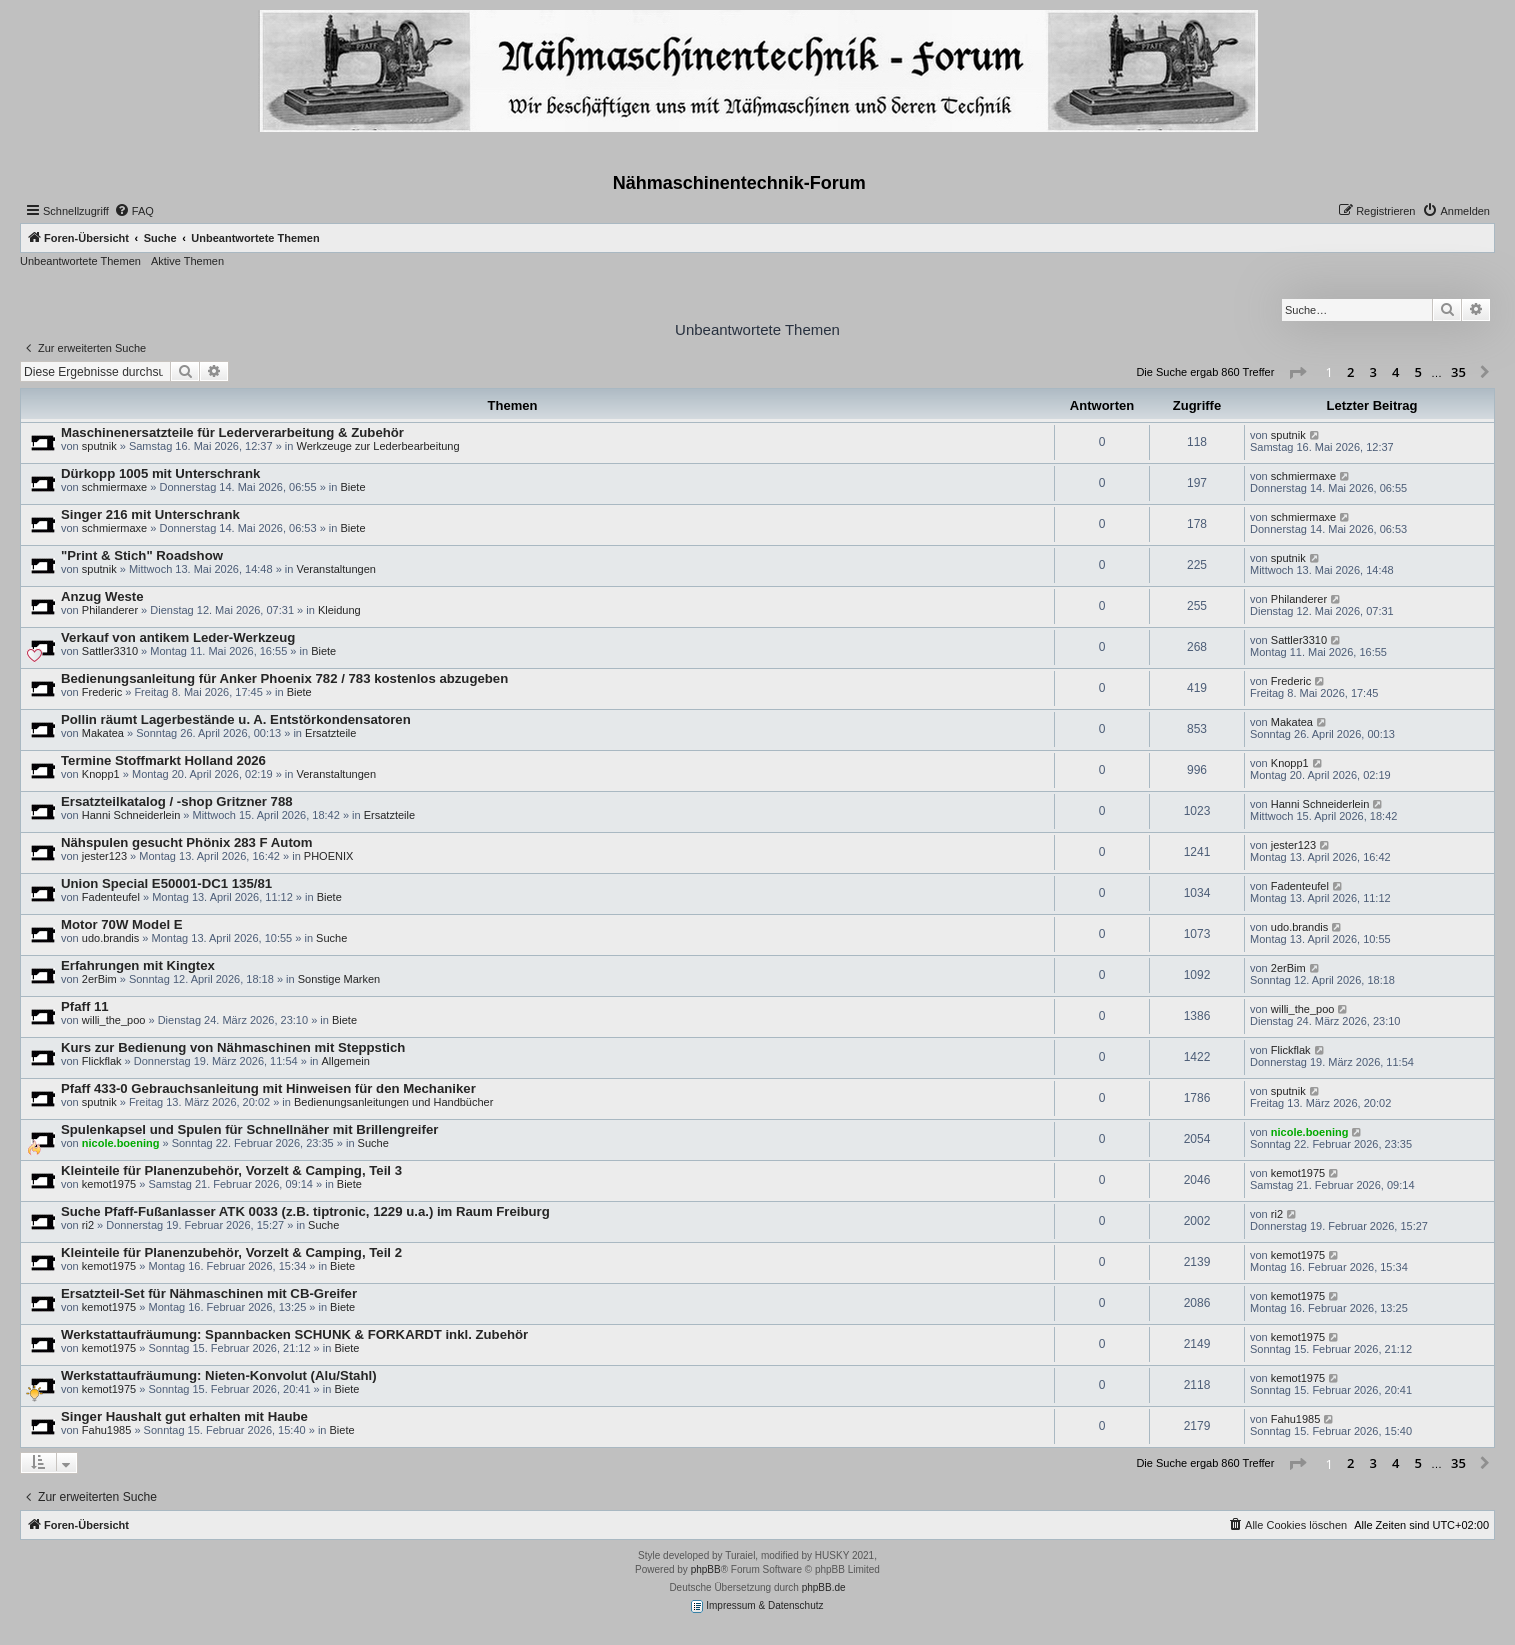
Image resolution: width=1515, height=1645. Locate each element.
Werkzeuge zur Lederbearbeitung (377, 446)
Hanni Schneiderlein (131, 815)
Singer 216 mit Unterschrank (150, 514)
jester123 (104, 856)
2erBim (99, 979)
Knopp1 (101, 774)
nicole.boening (121, 1143)
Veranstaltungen (336, 569)
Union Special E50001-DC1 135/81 (166, 883)
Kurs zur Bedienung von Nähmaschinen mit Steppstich (233, 1047)
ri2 (88, 1225)
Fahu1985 (107, 1430)
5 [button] (1418, 372)
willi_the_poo (114, 1020)
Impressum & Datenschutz (757, 1606)
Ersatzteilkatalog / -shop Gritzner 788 (177, 801)
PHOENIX (329, 856)
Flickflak (102, 1061)
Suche (331, 938)
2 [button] (1350, 372)
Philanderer (110, 610)
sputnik (99, 446)
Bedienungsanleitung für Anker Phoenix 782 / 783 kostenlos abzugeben (284, 678)
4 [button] (1395, 372)
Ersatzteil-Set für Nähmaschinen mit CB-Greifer (209, 1293)
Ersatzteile (330, 733)
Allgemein (346, 1061)
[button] (1297, 373)
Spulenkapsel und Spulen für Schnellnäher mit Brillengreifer (249, 1129)
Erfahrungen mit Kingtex (138, 965)
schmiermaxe (114, 487)
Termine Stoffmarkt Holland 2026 (163, 760)
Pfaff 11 (85, 1006)
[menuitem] (134, 211)
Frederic (102, 692)
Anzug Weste (102, 596)
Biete (352, 487)
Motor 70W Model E (122, 924)
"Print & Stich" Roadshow (142, 555)
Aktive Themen (187, 261)
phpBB (706, 1569)
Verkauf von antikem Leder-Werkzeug (178, 637)
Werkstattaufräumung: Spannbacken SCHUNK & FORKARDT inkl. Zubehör (294, 1334)
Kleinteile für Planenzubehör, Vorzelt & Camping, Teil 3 (231, 1170)
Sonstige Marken (339, 979)
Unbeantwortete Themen (80, 261)
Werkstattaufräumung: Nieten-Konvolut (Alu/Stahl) (219, 1375)
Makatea (103, 733)
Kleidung (339, 610)
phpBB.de (824, 1587)
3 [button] (1373, 372)
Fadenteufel (111, 897)
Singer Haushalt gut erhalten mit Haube (184, 1416)
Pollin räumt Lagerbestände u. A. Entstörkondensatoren (236, 719)
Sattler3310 (110, 651)
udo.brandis (111, 938)
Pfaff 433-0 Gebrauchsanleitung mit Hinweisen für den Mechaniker (268, 1088)
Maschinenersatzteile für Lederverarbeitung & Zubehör (232, 432)
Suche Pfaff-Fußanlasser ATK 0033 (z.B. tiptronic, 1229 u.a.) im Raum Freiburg (305, 1211)
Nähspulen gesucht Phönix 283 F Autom (187, 842)
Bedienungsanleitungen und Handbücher (393, 1102)
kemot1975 (109, 1184)
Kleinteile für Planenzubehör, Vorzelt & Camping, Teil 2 (231, 1252)
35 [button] (1458, 372)
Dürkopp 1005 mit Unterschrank (160, 473)
